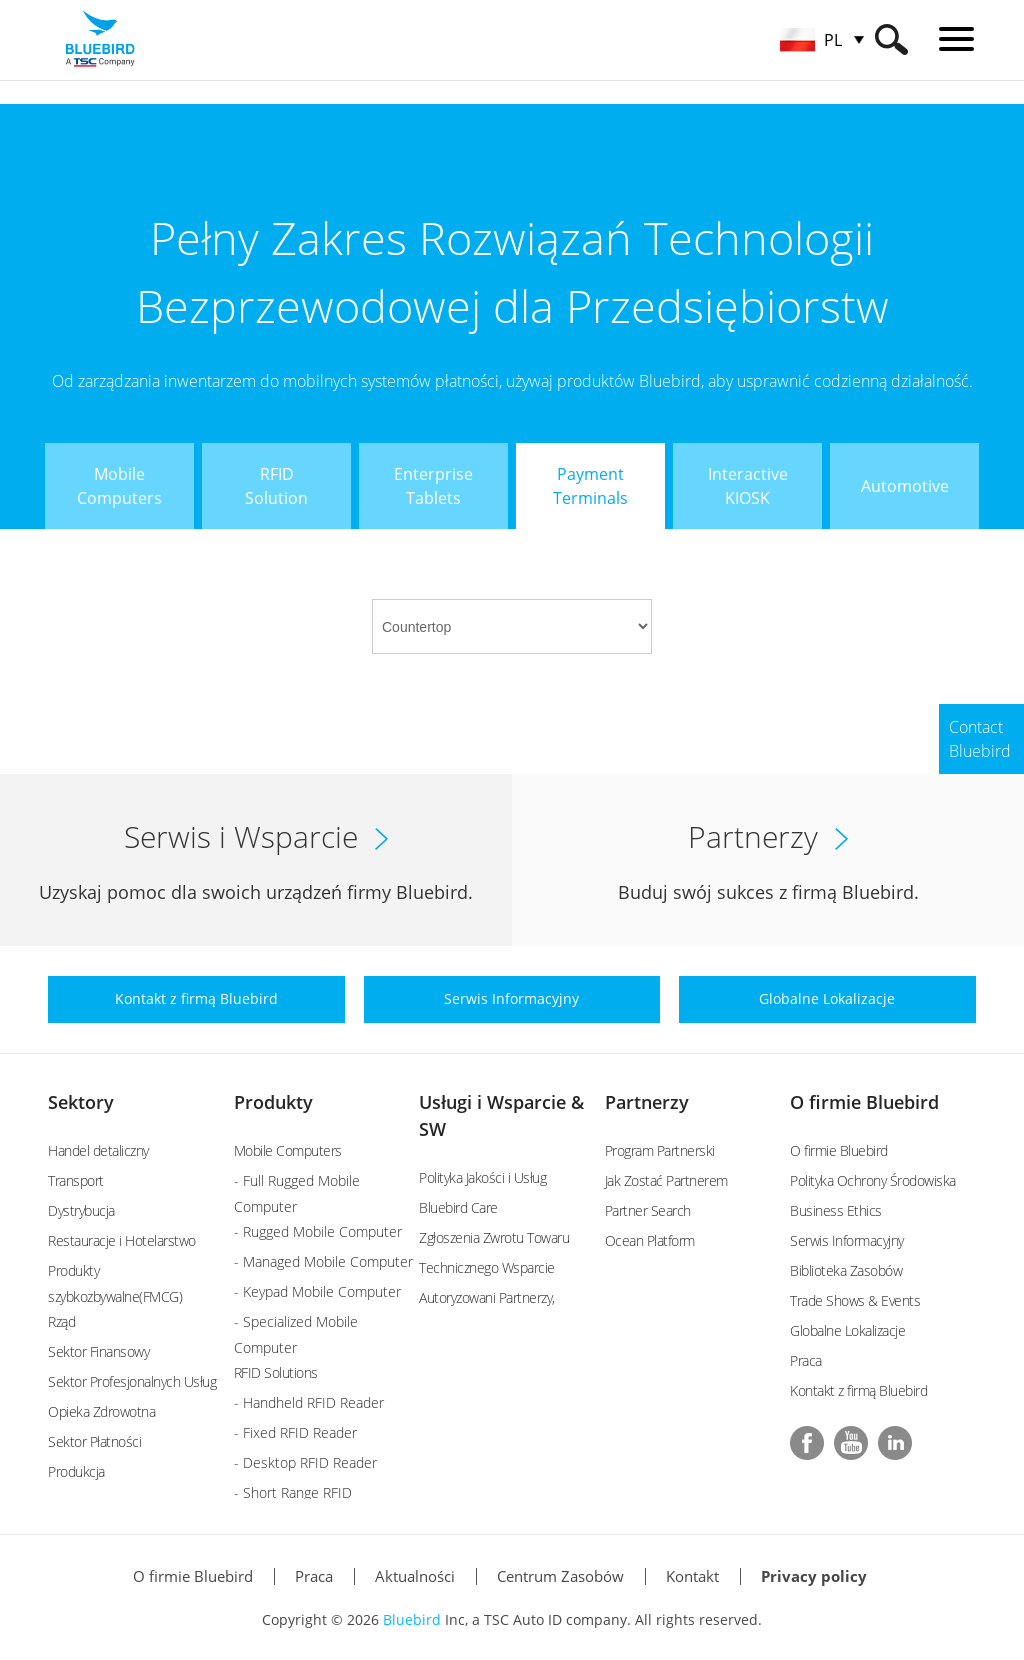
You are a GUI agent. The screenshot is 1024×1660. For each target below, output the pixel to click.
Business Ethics (836, 1210)
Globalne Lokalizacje (847, 1330)
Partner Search (648, 1210)
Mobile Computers (288, 1150)
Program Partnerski (660, 1150)
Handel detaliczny (98, 1150)
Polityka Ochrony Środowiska (873, 1180)
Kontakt (692, 1576)
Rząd (61, 1321)
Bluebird (412, 1619)
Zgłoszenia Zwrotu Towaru (494, 1237)
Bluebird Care (458, 1207)
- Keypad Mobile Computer (317, 1291)
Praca (806, 1360)
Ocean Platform (650, 1240)
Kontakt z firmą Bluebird (858, 1390)
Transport (76, 1180)
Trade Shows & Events (855, 1300)
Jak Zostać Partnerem (666, 1180)
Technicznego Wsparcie (487, 1267)
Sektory (81, 1102)
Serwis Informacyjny (847, 1240)
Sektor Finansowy (98, 1351)
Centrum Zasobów (560, 1576)
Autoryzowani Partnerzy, (487, 1297)
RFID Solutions (276, 1372)
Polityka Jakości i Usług (482, 1177)
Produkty (273, 1102)
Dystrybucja (81, 1210)
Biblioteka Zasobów (846, 1270)
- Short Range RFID (293, 1492)
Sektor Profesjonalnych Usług (132, 1381)
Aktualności (415, 1576)
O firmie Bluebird (864, 1102)
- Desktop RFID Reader (305, 1462)
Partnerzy (647, 1102)
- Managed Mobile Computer (323, 1261)
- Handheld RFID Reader (309, 1402)
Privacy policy (814, 1576)
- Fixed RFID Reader (295, 1432)
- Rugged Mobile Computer (318, 1231)
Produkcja (76, 1471)
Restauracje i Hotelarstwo (122, 1240)
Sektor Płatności (94, 1441)
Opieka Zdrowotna (101, 1411)
